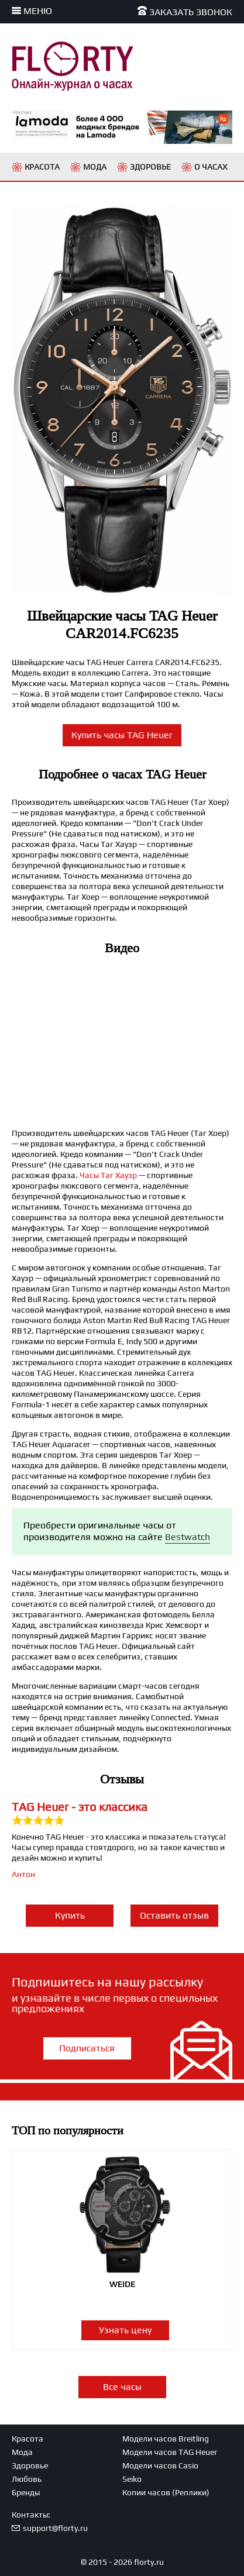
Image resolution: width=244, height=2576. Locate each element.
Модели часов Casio (160, 2465)
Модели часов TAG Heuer (169, 2452)
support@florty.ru (55, 2528)
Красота (27, 2438)
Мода (22, 2452)
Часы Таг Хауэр (108, 1175)
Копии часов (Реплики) (165, 2492)
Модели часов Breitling (165, 2438)
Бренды (26, 2492)
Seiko (132, 2479)
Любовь (27, 2479)
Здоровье (30, 2465)
